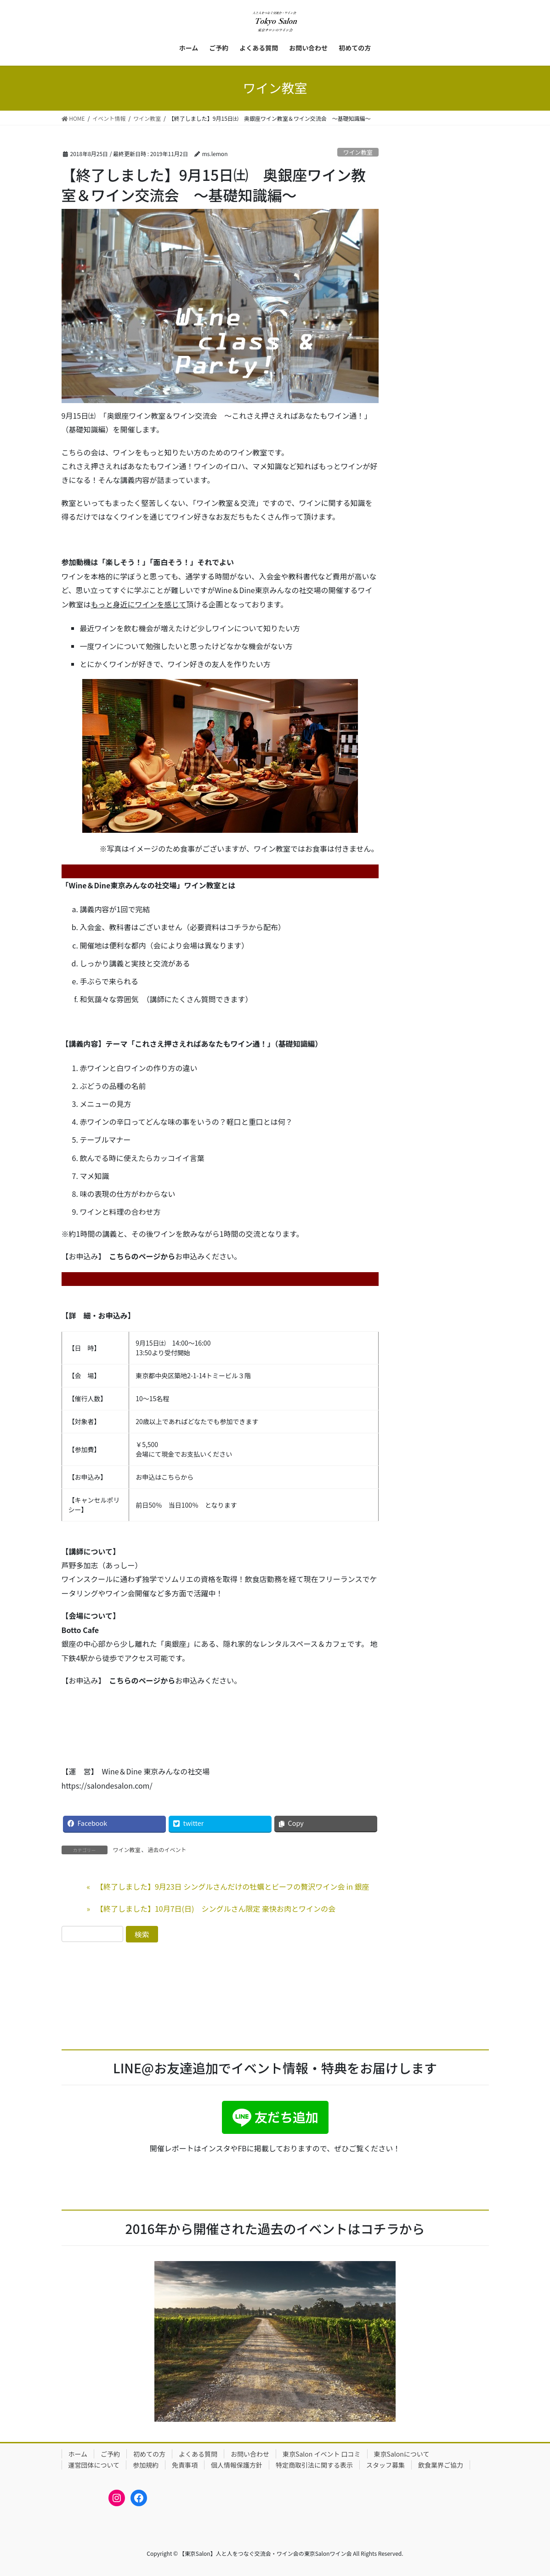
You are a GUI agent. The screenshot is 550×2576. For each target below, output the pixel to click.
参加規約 (146, 2464)
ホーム (78, 2453)
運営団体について (94, 2464)
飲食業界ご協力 (440, 2464)
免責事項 (185, 2464)
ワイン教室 (358, 152)
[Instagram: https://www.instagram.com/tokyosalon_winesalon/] (116, 2498)
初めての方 (149, 2453)
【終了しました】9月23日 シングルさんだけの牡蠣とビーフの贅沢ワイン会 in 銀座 (232, 1886)
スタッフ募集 (385, 2464)
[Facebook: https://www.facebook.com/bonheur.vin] (138, 2498)
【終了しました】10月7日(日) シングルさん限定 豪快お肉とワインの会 (215, 1908)
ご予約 (110, 2453)
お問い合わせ (250, 2453)
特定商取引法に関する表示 (314, 2464)
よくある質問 (198, 2453)
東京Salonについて (402, 2453)
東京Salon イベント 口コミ (322, 2453)
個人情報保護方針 (236, 2464)
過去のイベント (167, 1849)
